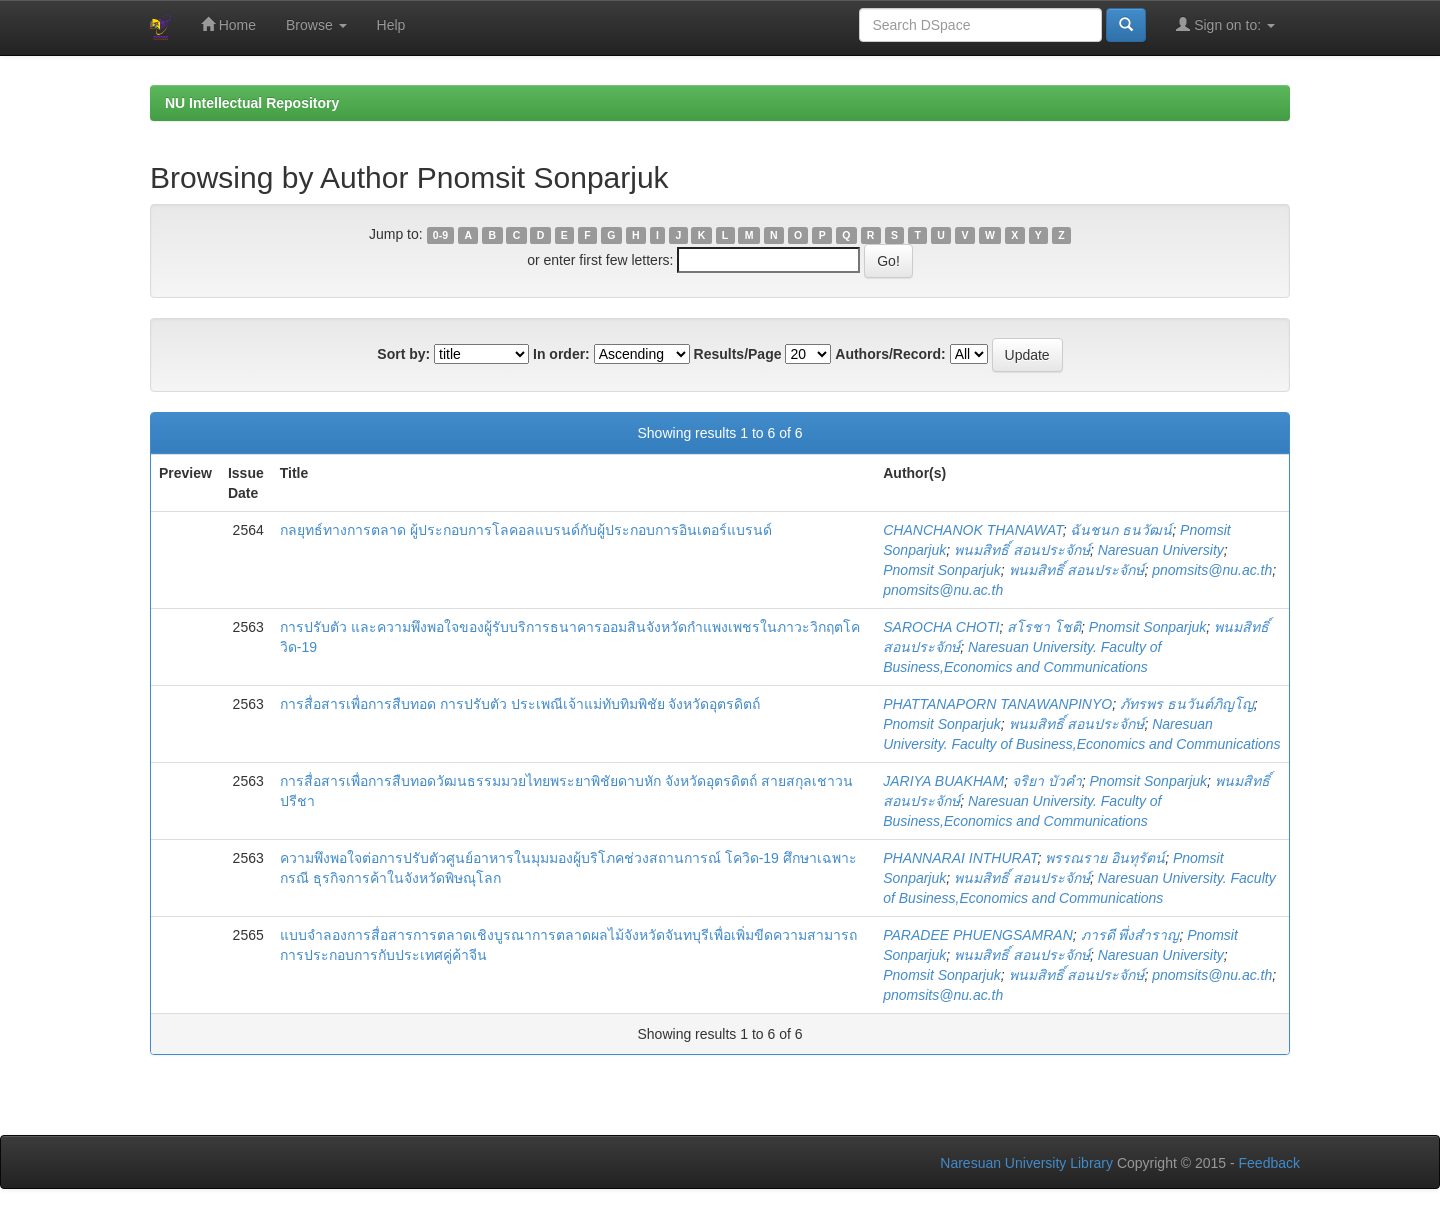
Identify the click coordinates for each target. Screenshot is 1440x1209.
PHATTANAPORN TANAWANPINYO (997, 704)
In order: (561, 354)
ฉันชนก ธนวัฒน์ (1121, 530)
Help (391, 25)
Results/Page (738, 354)
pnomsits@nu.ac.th (1212, 570)
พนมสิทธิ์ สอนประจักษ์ (1022, 550)
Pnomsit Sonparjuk (942, 570)
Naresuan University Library (1026, 1163)
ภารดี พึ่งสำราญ (1130, 935)
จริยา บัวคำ (1047, 781)
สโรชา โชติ (1044, 627)
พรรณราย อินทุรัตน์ (1105, 858)
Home (228, 24)
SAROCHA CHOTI (941, 627)
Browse (316, 25)
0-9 (440, 235)
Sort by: (403, 354)
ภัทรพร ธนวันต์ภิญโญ (1187, 704)
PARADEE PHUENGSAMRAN (978, 935)
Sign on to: (1225, 24)
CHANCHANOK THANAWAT (972, 530)
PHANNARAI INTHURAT (960, 858)
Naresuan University (1161, 550)
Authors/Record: (890, 354)
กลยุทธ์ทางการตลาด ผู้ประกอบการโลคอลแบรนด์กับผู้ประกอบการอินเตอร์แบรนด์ (526, 530)
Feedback (1269, 1163)
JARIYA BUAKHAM (943, 781)
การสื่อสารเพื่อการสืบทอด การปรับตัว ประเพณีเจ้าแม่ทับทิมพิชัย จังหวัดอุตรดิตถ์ (520, 704)
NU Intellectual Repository (252, 103)
